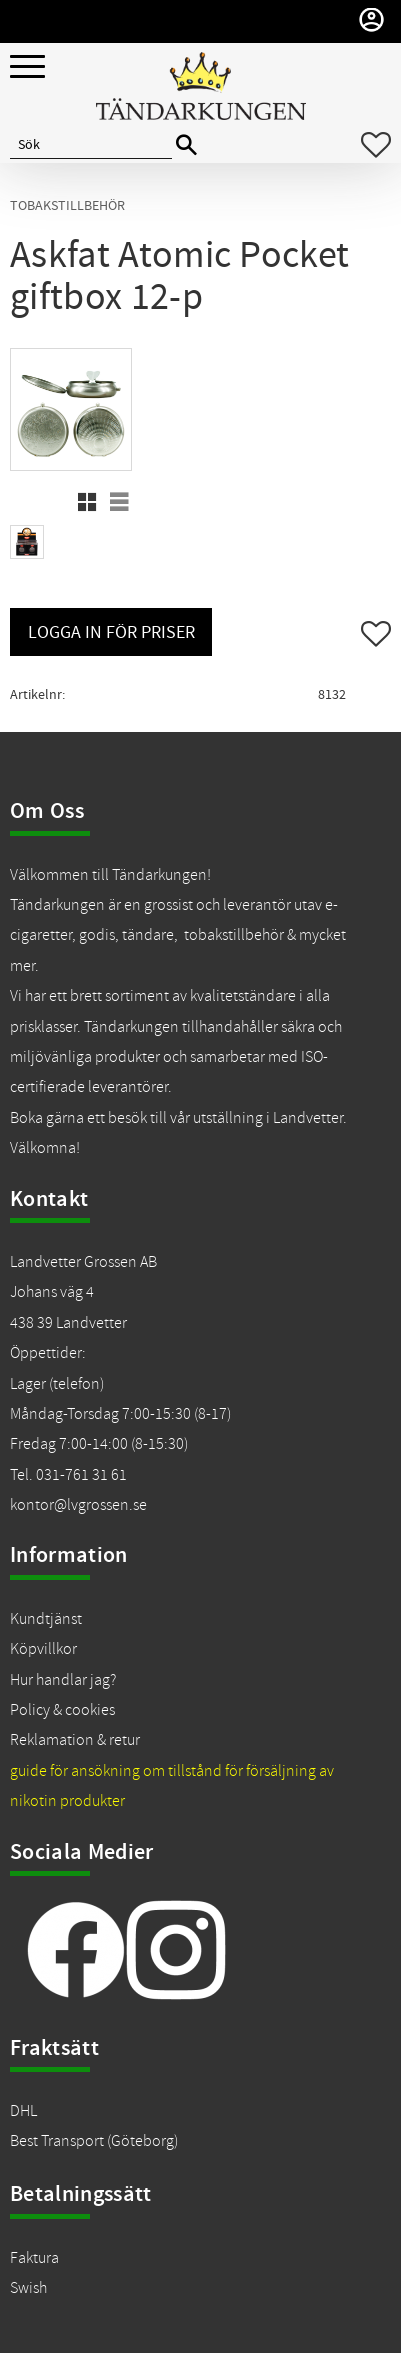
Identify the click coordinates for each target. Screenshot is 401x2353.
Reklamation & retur (75, 1740)
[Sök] (186, 145)
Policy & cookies (62, 1710)
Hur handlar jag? (63, 1680)
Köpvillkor (43, 1649)
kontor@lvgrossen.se (78, 1505)
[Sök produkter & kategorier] (91, 145)
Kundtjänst (46, 1619)
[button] (27, 67)
